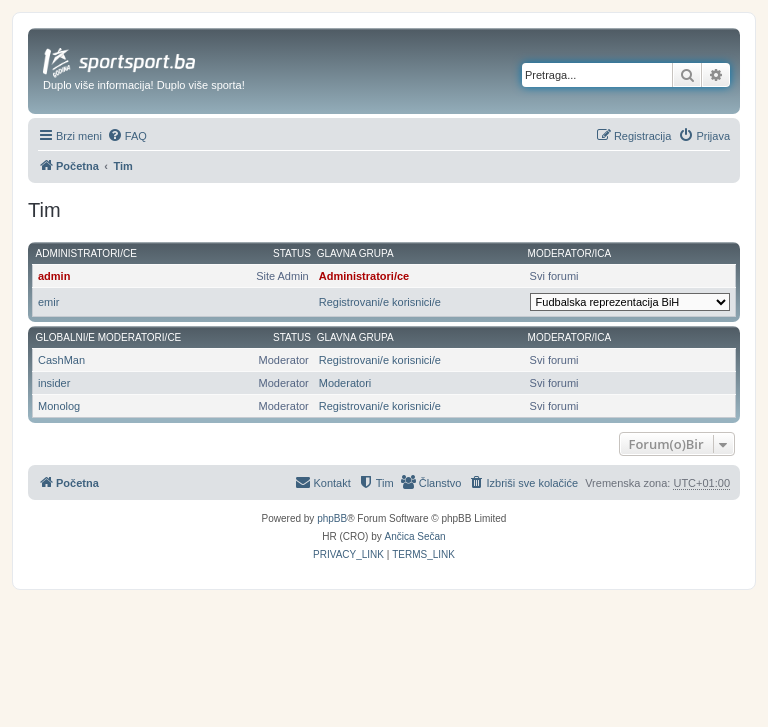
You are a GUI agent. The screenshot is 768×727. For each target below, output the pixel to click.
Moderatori (345, 383)
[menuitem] (127, 136)
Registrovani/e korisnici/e (380, 302)
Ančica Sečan (415, 536)
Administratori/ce (86, 253)
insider (54, 383)
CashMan (61, 360)
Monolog (59, 406)
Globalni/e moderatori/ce (109, 337)
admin (54, 276)
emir (48, 302)
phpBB (332, 518)
